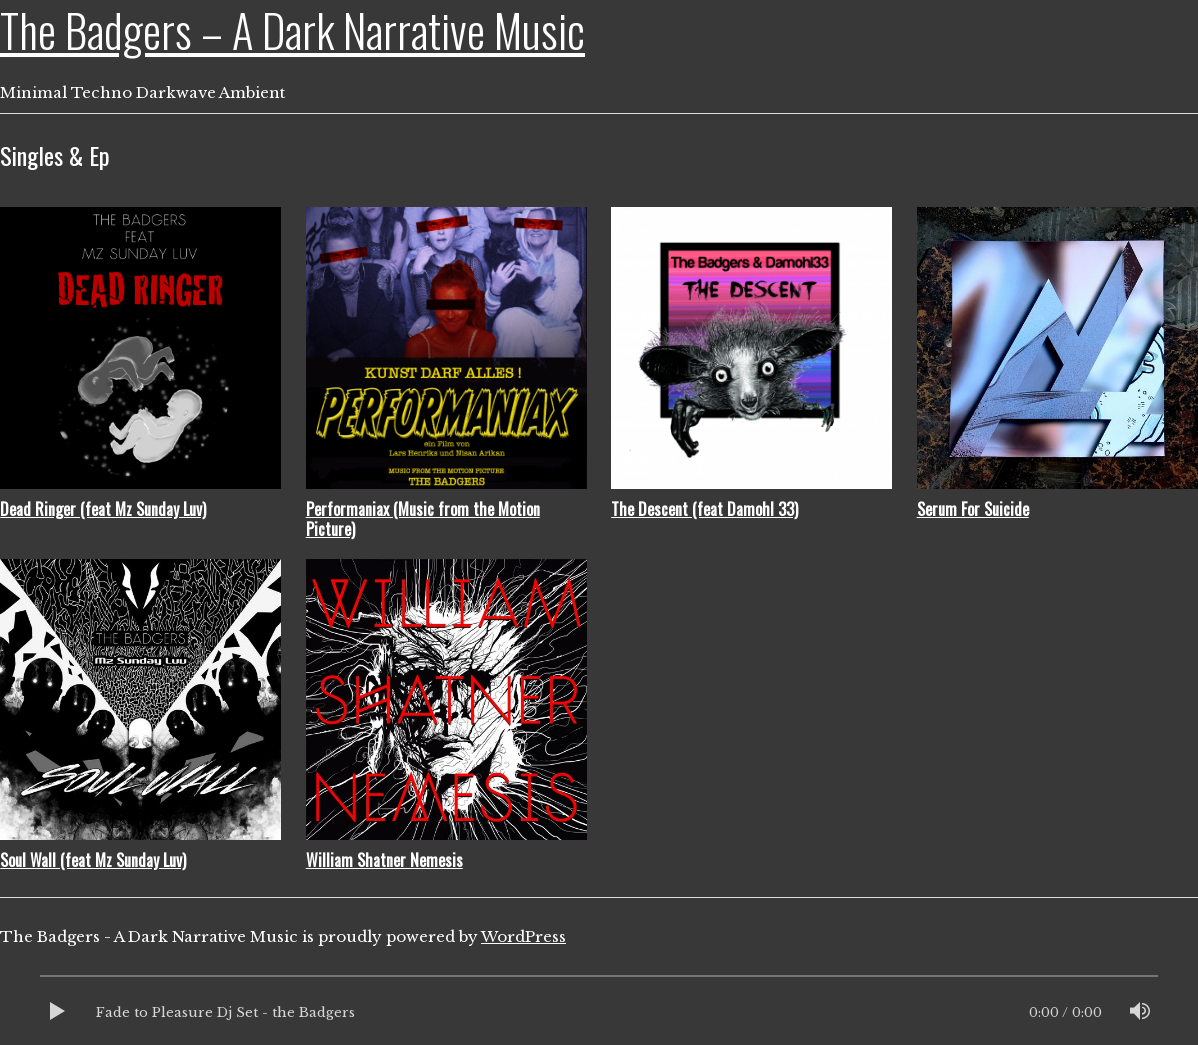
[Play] (58, 1013)
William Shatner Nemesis (384, 860)
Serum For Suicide (973, 509)
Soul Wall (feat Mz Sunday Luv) (93, 860)
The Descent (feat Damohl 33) (704, 509)
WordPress (523, 936)
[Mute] (1140, 1013)
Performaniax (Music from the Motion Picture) (423, 519)
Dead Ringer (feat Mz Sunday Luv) (103, 509)
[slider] (599, 981)
